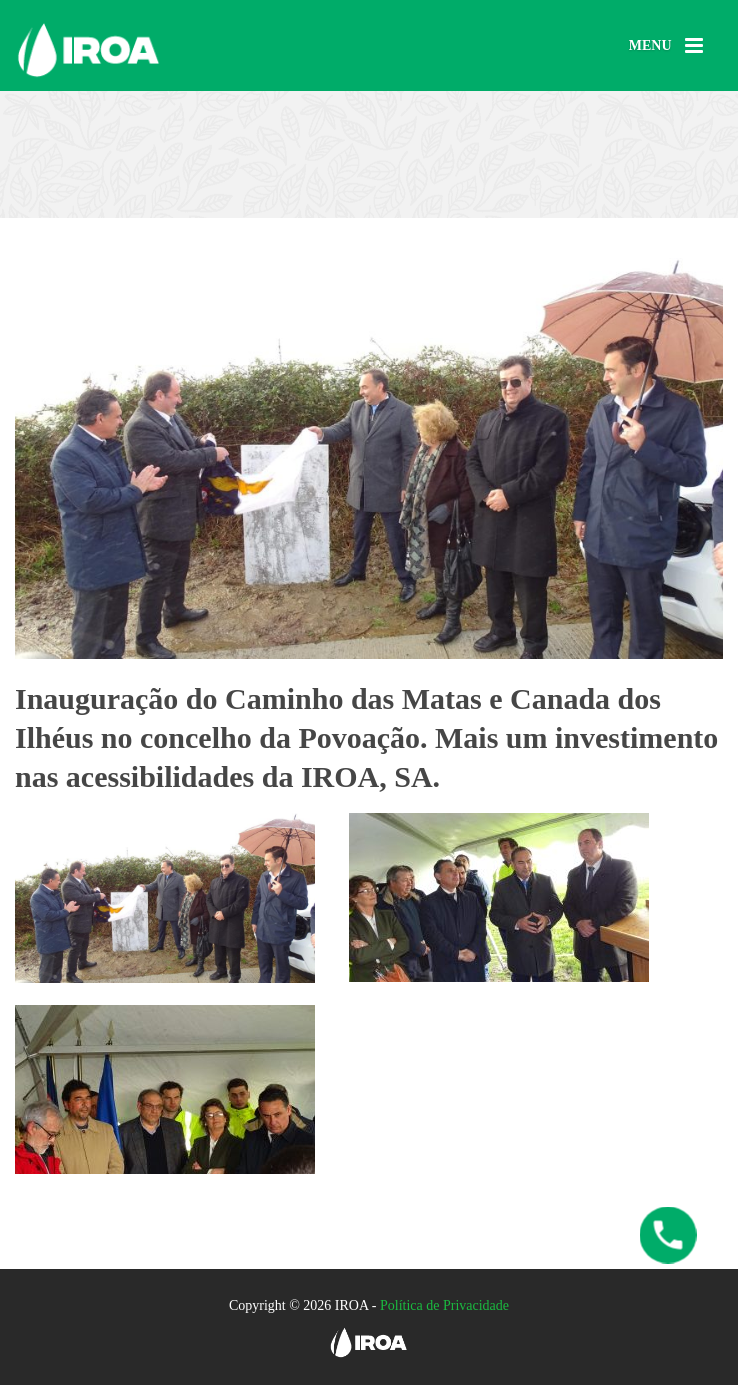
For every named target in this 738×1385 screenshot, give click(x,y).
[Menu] (666, 46)
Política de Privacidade (444, 1305)
